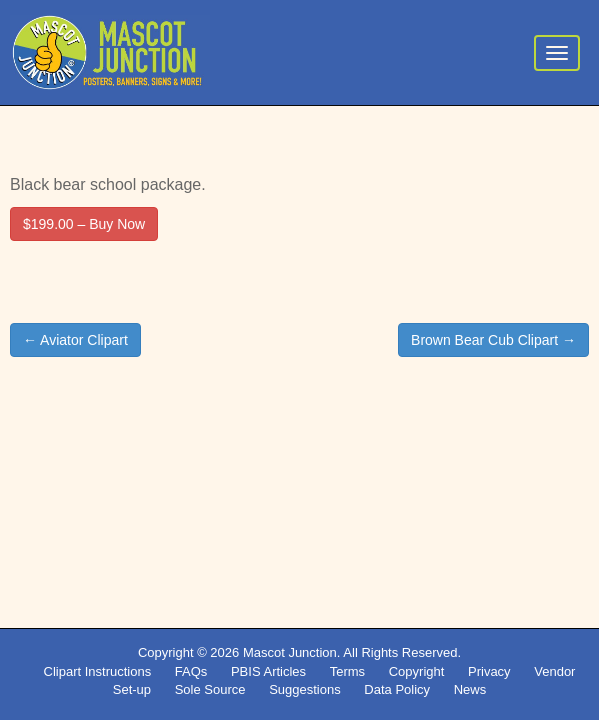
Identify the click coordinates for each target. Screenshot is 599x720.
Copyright (417, 671)
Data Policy (397, 689)
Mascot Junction (290, 652)
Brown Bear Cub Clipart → (493, 340)
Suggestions (305, 689)
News (470, 689)
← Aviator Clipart (75, 340)
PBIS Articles (268, 671)
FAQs (191, 671)
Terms (347, 671)
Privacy (489, 671)
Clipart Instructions (98, 671)
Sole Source (210, 689)
